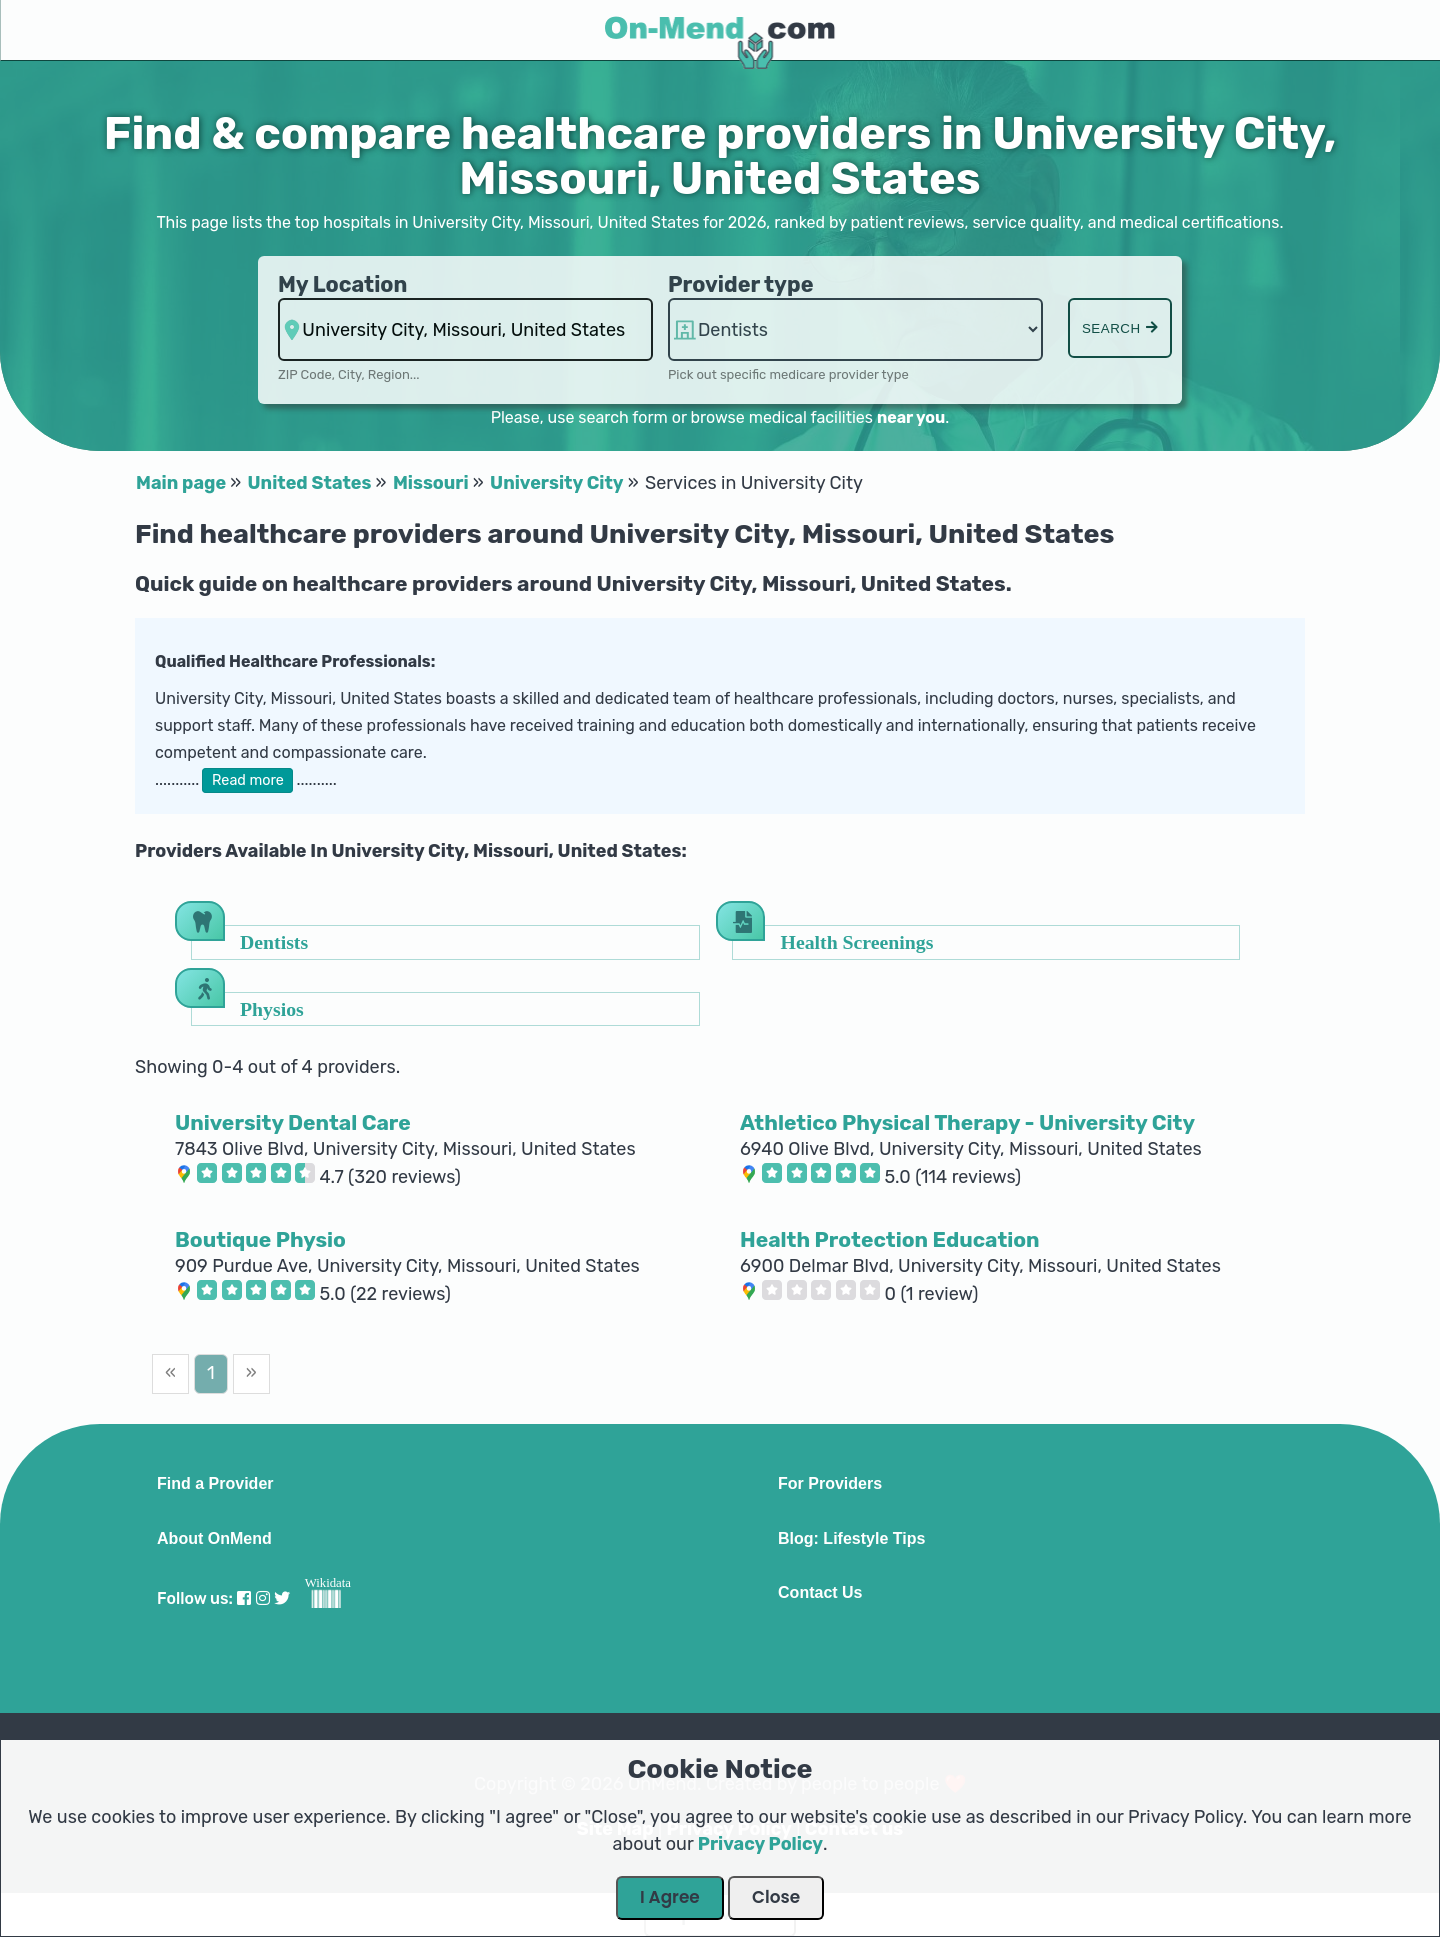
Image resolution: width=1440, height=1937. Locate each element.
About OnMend (214, 1539)
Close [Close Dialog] (776, 1897)
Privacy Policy (760, 1844)
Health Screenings (857, 941)
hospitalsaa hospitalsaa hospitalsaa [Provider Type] (855, 329)
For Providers (830, 1484)
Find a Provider (215, 1484)
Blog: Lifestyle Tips (851, 1539)
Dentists (274, 941)
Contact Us (820, 1593)
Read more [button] (248, 780)
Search (1120, 328)
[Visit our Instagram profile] (263, 1598)
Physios (272, 1008)
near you (911, 417)
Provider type (741, 284)
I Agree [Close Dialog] (670, 1897)
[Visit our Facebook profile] (244, 1598)
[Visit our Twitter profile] (282, 1598)
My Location (342, 284)
